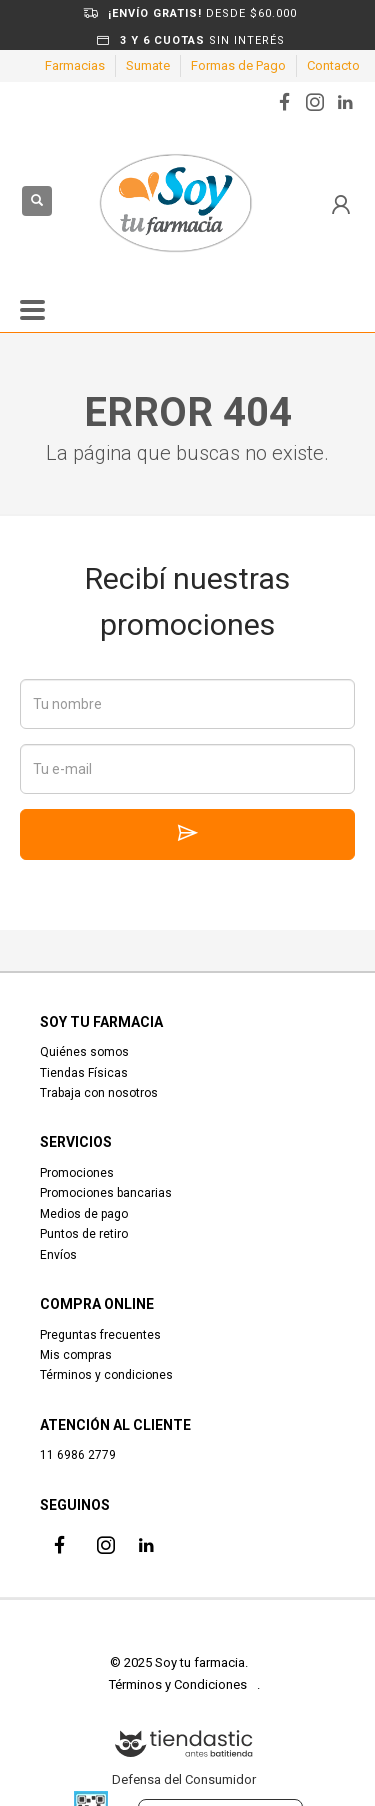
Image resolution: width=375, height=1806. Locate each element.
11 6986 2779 (78, 1455)
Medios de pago (84, 1214)
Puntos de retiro (84, 1234)
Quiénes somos (84, 1052)
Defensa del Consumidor (184, 1779)
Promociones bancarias (106, 1193)
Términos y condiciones (106, 1375)
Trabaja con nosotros (99, 1093)
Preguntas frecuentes (100, 1335)
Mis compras (76, 1355)
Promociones (77, 1173)
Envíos (58, 1255)
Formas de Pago (238, 65)
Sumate (148, 65)
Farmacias (75, 65)
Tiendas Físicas (84, 1073)
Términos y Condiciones (178, 1684)
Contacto (333, 65)
